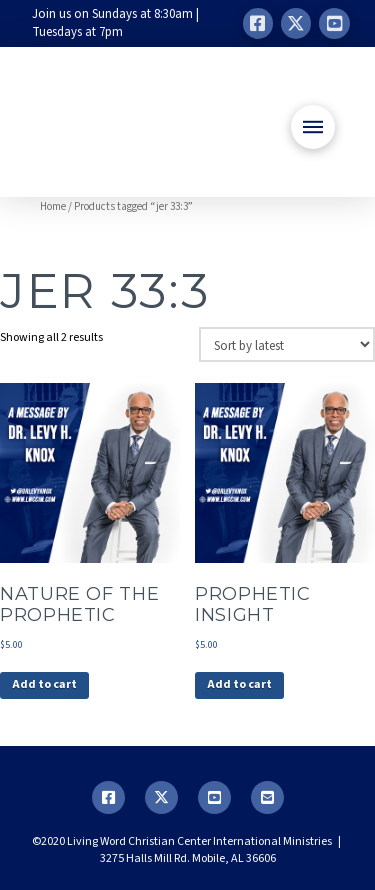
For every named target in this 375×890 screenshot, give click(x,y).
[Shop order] (287, 344)
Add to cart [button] (44, 684)
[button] (313, 127)
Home (53, 206)
